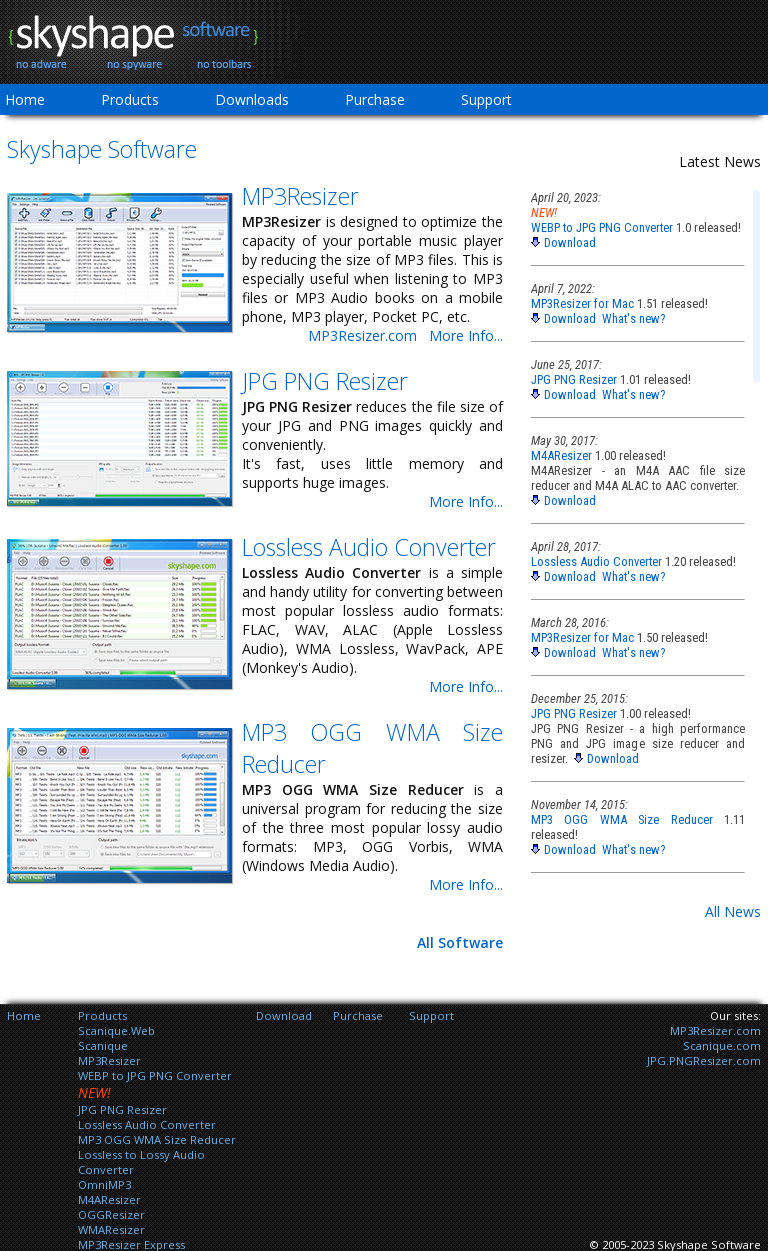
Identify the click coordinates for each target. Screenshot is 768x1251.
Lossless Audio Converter (369, 547)
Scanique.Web (116, 1030)
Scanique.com (722, 1045)
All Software (460, 942)
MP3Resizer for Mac (582, 303)
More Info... (466, 335)
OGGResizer (111, 1214)
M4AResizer (561, 455)
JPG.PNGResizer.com (704, 1060)
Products (130, 99)
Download (570, 242)
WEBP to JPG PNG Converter (602, 227)
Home (24, 1015)
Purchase (375, 99)
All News (733, 911)
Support (486, 99)
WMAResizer (111, 1229)
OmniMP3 (104, 1184)
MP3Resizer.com (362, 335)
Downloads (252, 99)
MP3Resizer (300, 196)
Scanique (103, 1045)
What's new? (633, 318)
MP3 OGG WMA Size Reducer (622, 819)
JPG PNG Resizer (325, 381)
